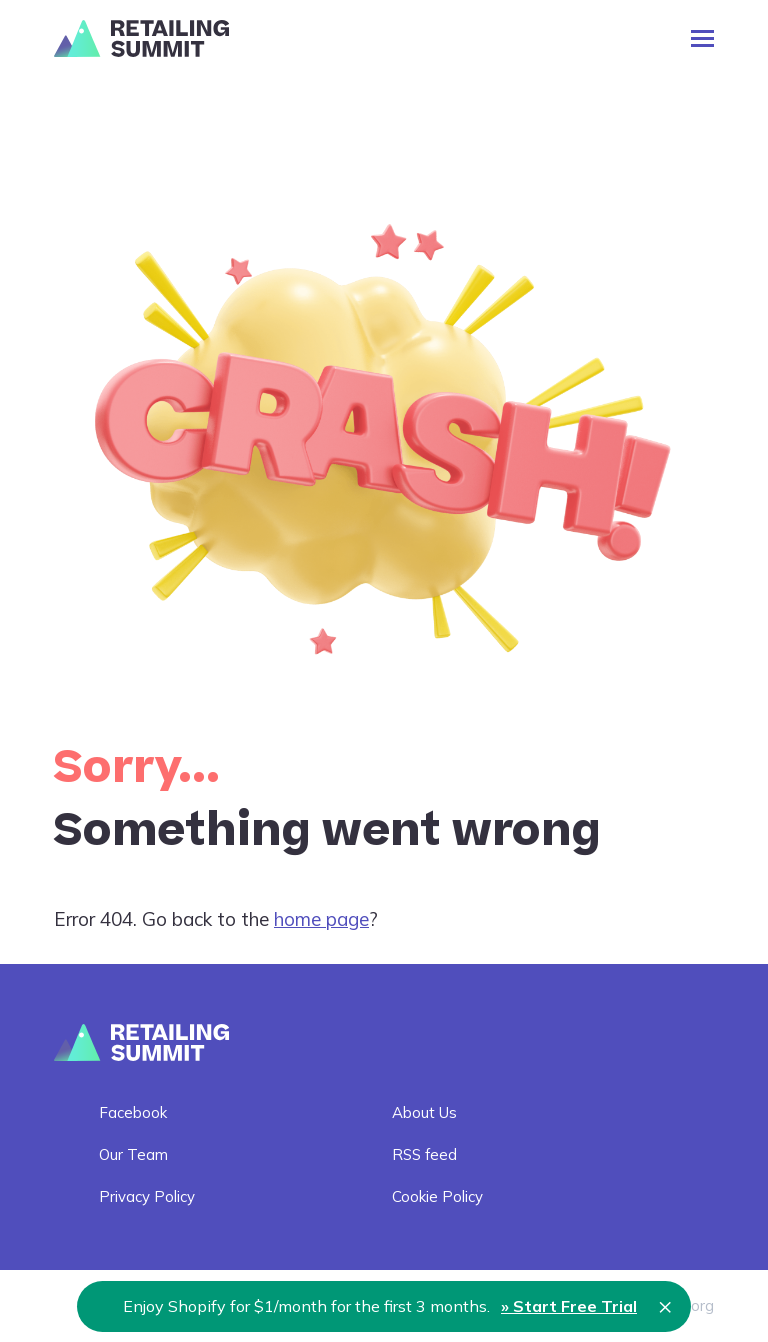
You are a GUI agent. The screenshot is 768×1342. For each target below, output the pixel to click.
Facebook (133, 1112)
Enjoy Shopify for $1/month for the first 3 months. (380, 1306)
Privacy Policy (147, 1196)
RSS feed (424, 1154)
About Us (424, 1112)
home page (321, 919)
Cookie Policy (437, 1196)
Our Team (133, 1154)
